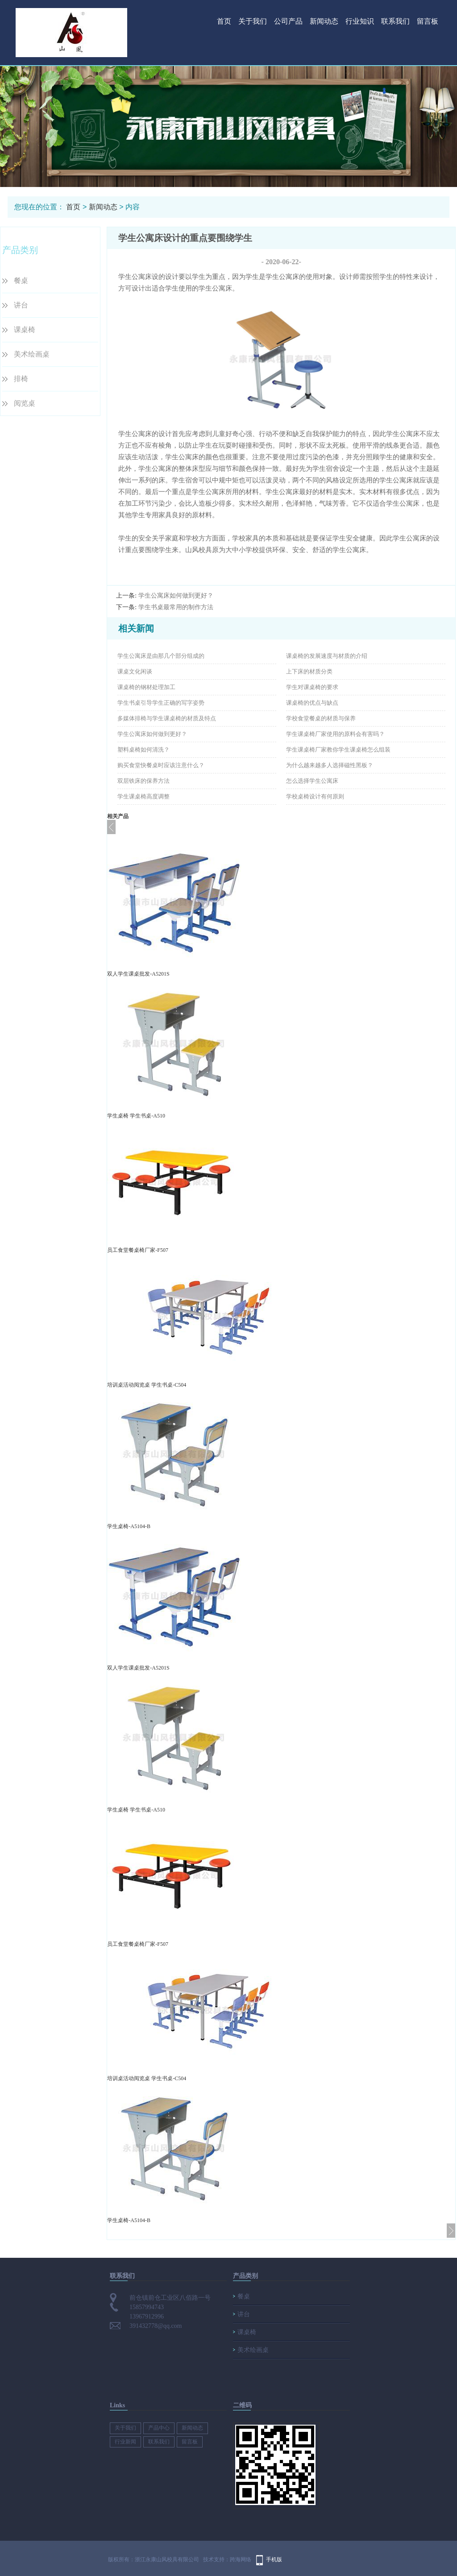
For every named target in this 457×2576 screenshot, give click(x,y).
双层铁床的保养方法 (143, 780)
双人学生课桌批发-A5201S (138, 974)
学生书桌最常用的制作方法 (175, 607)
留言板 (427, 21)
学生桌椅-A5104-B (128, 1526)
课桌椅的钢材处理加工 (146, 687)
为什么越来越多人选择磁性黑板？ (329, 765)
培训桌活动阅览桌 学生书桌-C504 (146, 1385)
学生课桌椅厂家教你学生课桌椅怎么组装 (338, 749)
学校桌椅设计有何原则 (315, 796)
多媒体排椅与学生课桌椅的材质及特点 (166, 718)
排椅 (21, 378)
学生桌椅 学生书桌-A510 (136, 1116)
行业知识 (359, 21)
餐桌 (21, 280)
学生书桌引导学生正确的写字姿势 (160, 702)
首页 (224, 21)
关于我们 (252, 21)
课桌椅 (24, 329)
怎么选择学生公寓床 (312, 780)
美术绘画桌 (32, 354)
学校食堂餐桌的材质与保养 (321, 718)
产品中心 (159, 2428)
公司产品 (288, 21)
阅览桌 (24, 403)
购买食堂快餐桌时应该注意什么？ (160, 765)
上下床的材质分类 (309, 671)
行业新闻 (125, 2442)
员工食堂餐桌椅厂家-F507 (137, 1250)
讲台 (21, 305)
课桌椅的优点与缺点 (312, 702)
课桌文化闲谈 (134, 671)
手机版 (274, 2559)
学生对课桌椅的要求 (312, 687)
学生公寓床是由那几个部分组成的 (160, 655)
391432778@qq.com (155, 2326)
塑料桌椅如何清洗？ (143, 749)
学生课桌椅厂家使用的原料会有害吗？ (335, 734)
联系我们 (395, 21)
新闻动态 (324, 21)
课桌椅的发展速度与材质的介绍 (326, 655)
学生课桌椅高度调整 (143, 796)
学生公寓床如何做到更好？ (175, 595)
